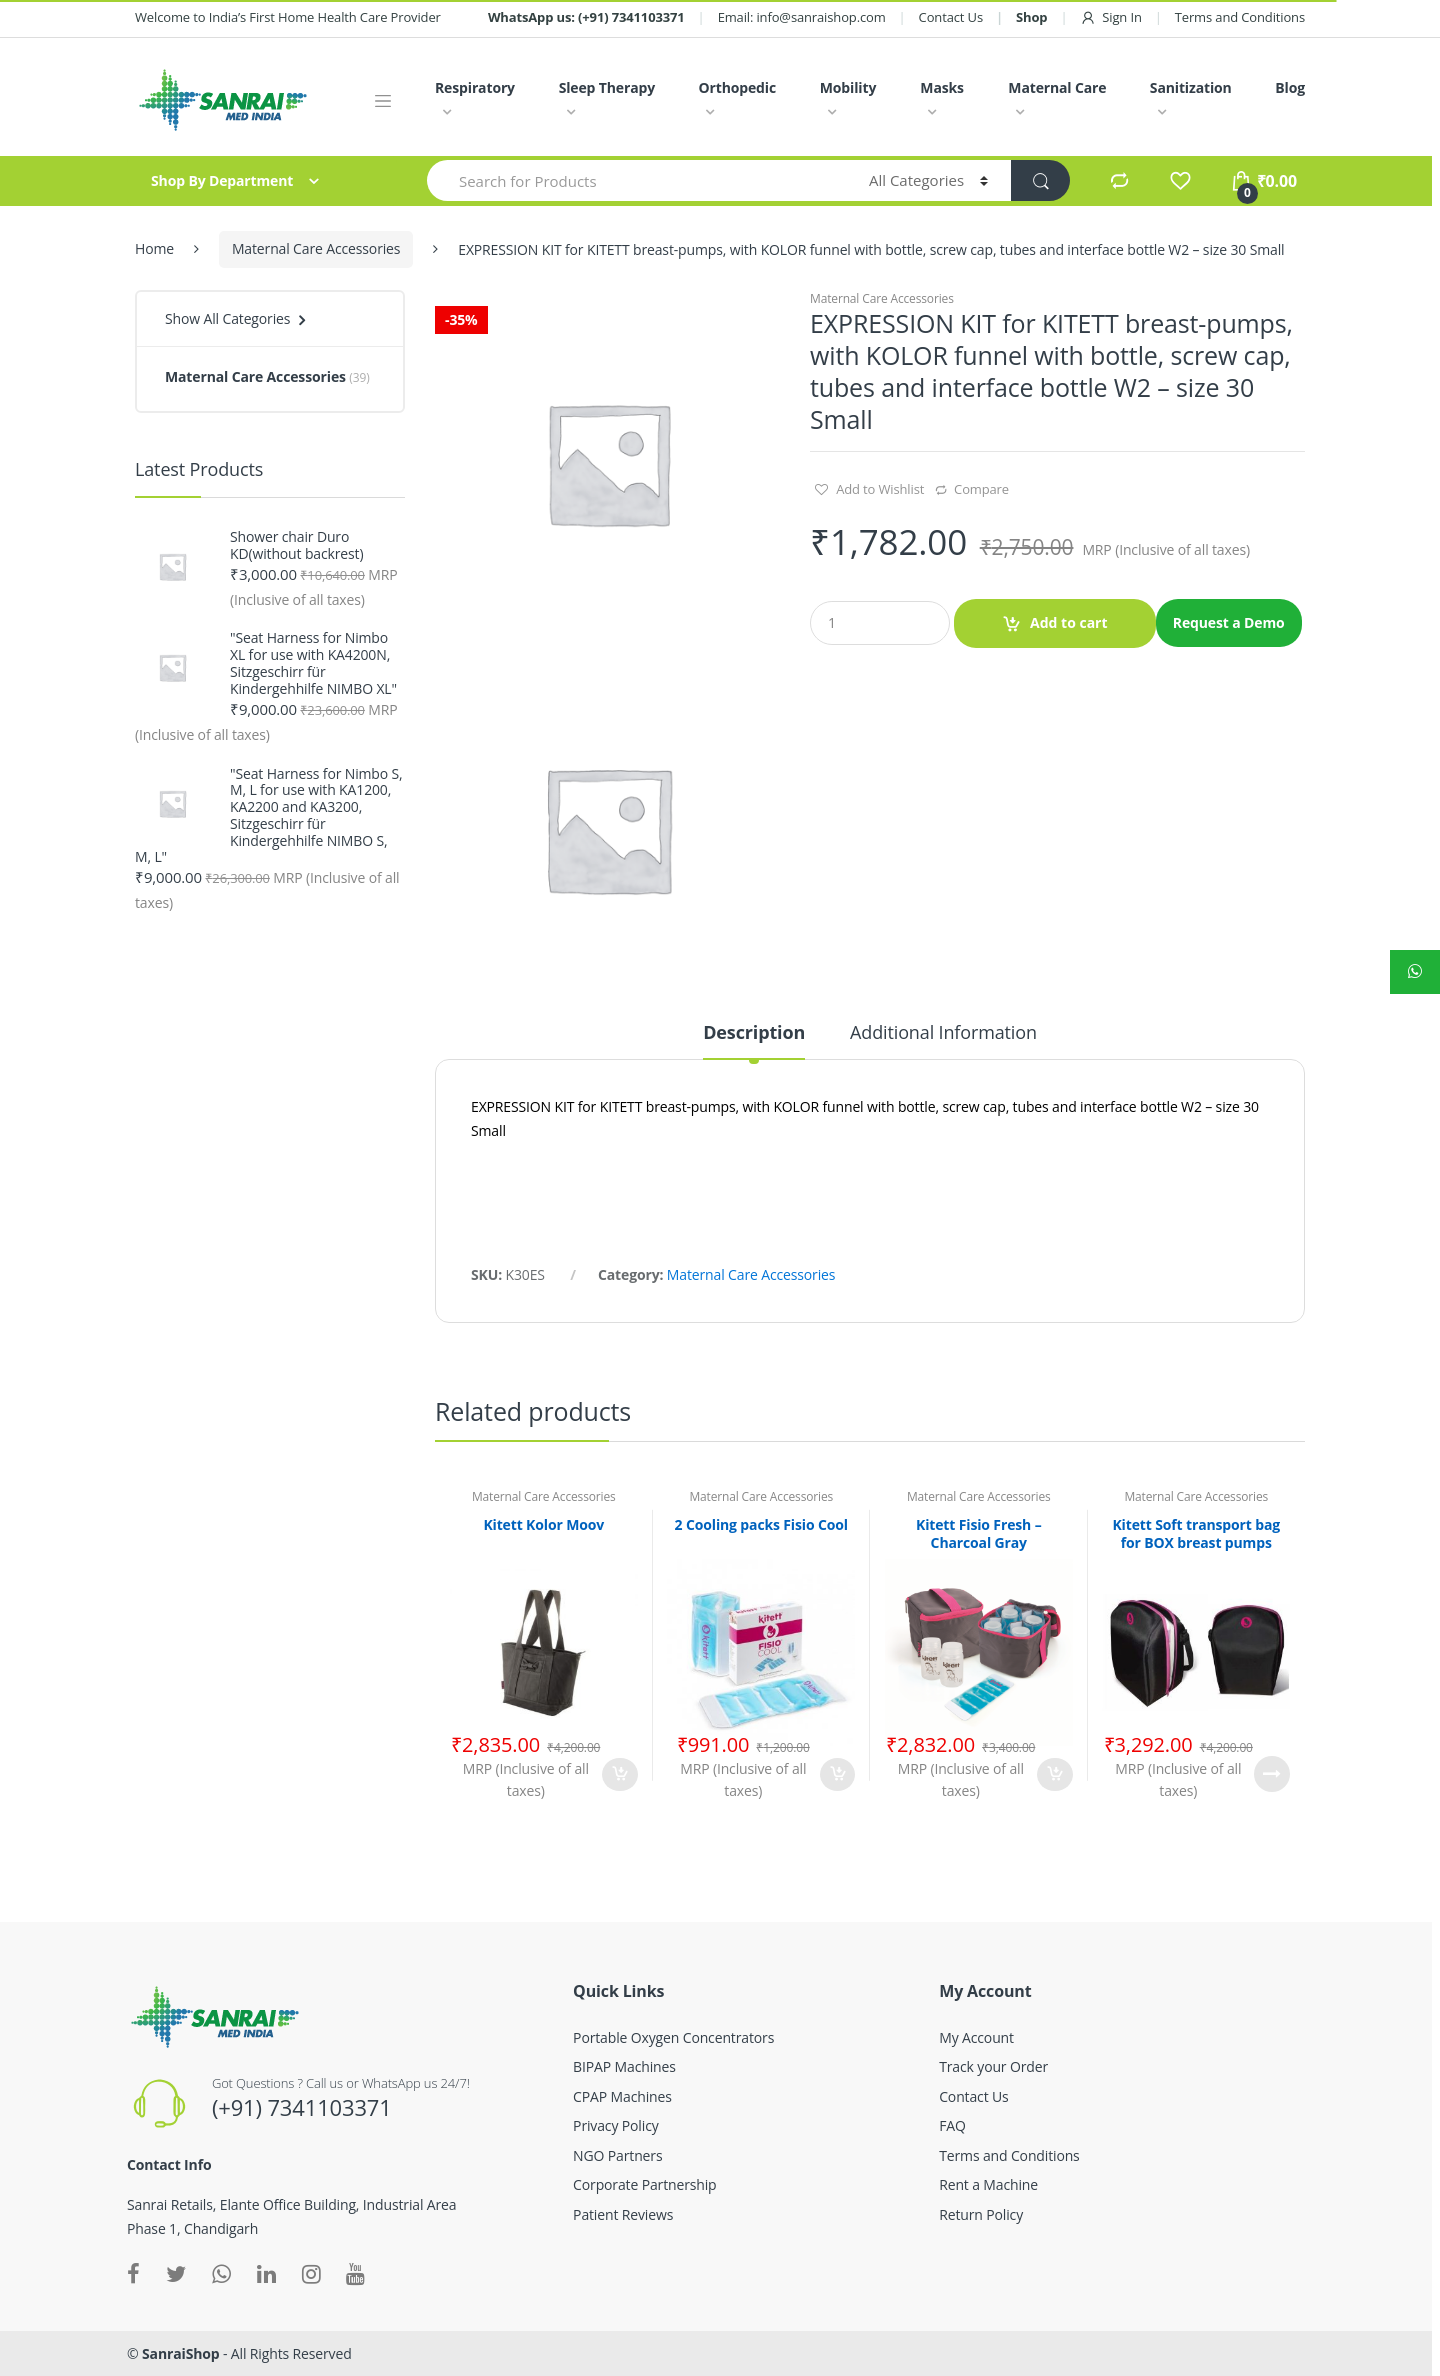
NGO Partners (617, 2155)
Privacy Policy (615, 2125)
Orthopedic (737, 87)
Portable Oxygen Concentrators (673, 2037)
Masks (942, 87)
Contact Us (951, 17)
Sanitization (1191, 87)
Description (754, 1033)
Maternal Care (1057, 87)
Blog (1290, 87)
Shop (1031, 17)
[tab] (754, 1041)
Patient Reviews (623, 2214)
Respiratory (475, 87)
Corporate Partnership (644, 2184)
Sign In (1110, 17)
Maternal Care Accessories (316, 248)
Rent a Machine (988, 2184)
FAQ (952, 2125)
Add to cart (1069, 622)
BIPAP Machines (624, 2066)
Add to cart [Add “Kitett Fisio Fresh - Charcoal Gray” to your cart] (1055, 1774)
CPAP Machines (622, 2096)
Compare (981, 489)
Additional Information (943, 1033)
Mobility (848, 87)
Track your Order (993, 2066)
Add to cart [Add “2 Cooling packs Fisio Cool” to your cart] (837, 1774)
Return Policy (981, 2214)
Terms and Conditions (1240, 17)
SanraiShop (181, 2353)
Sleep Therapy (607, 87)
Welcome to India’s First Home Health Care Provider (288, 17)
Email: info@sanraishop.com (802, 17)
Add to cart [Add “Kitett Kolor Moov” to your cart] (620, 1774)
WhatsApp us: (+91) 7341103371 (586, 17)
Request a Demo (1229, 622)
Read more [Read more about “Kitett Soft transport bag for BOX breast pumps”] (1272, 1774)
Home (154, 248)
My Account (976, 2037)
